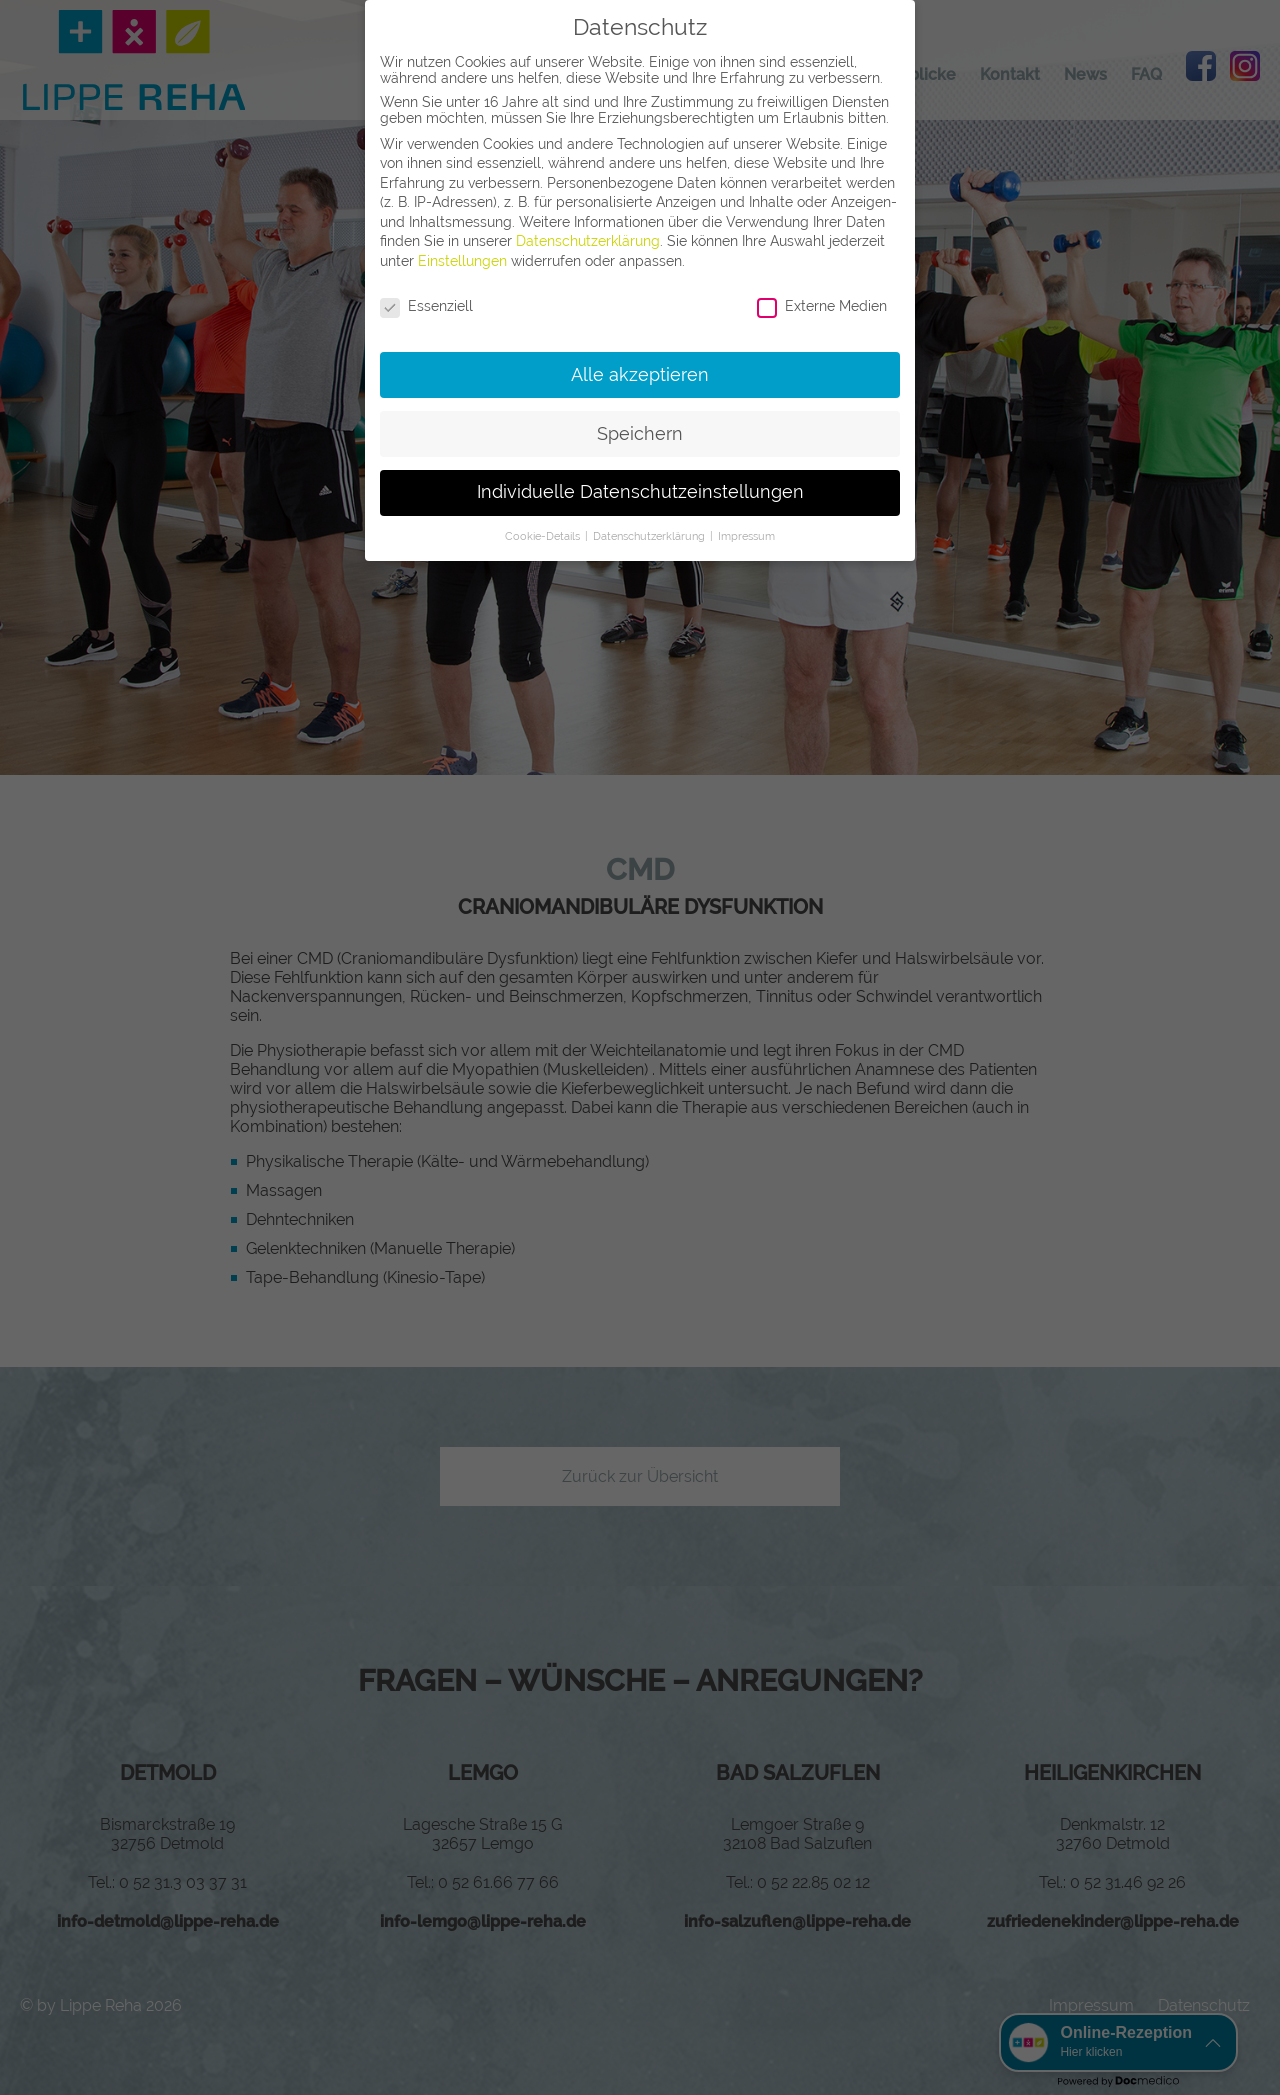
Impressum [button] (746, 536)
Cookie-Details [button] (544, 536)
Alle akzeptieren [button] (640, 375)
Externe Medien (822, 306)
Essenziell (426, 306)
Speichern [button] (640, 434)
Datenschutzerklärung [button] (650, 536)
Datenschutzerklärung (588, 241)
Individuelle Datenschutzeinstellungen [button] (640, 492)
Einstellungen (462, 261)
